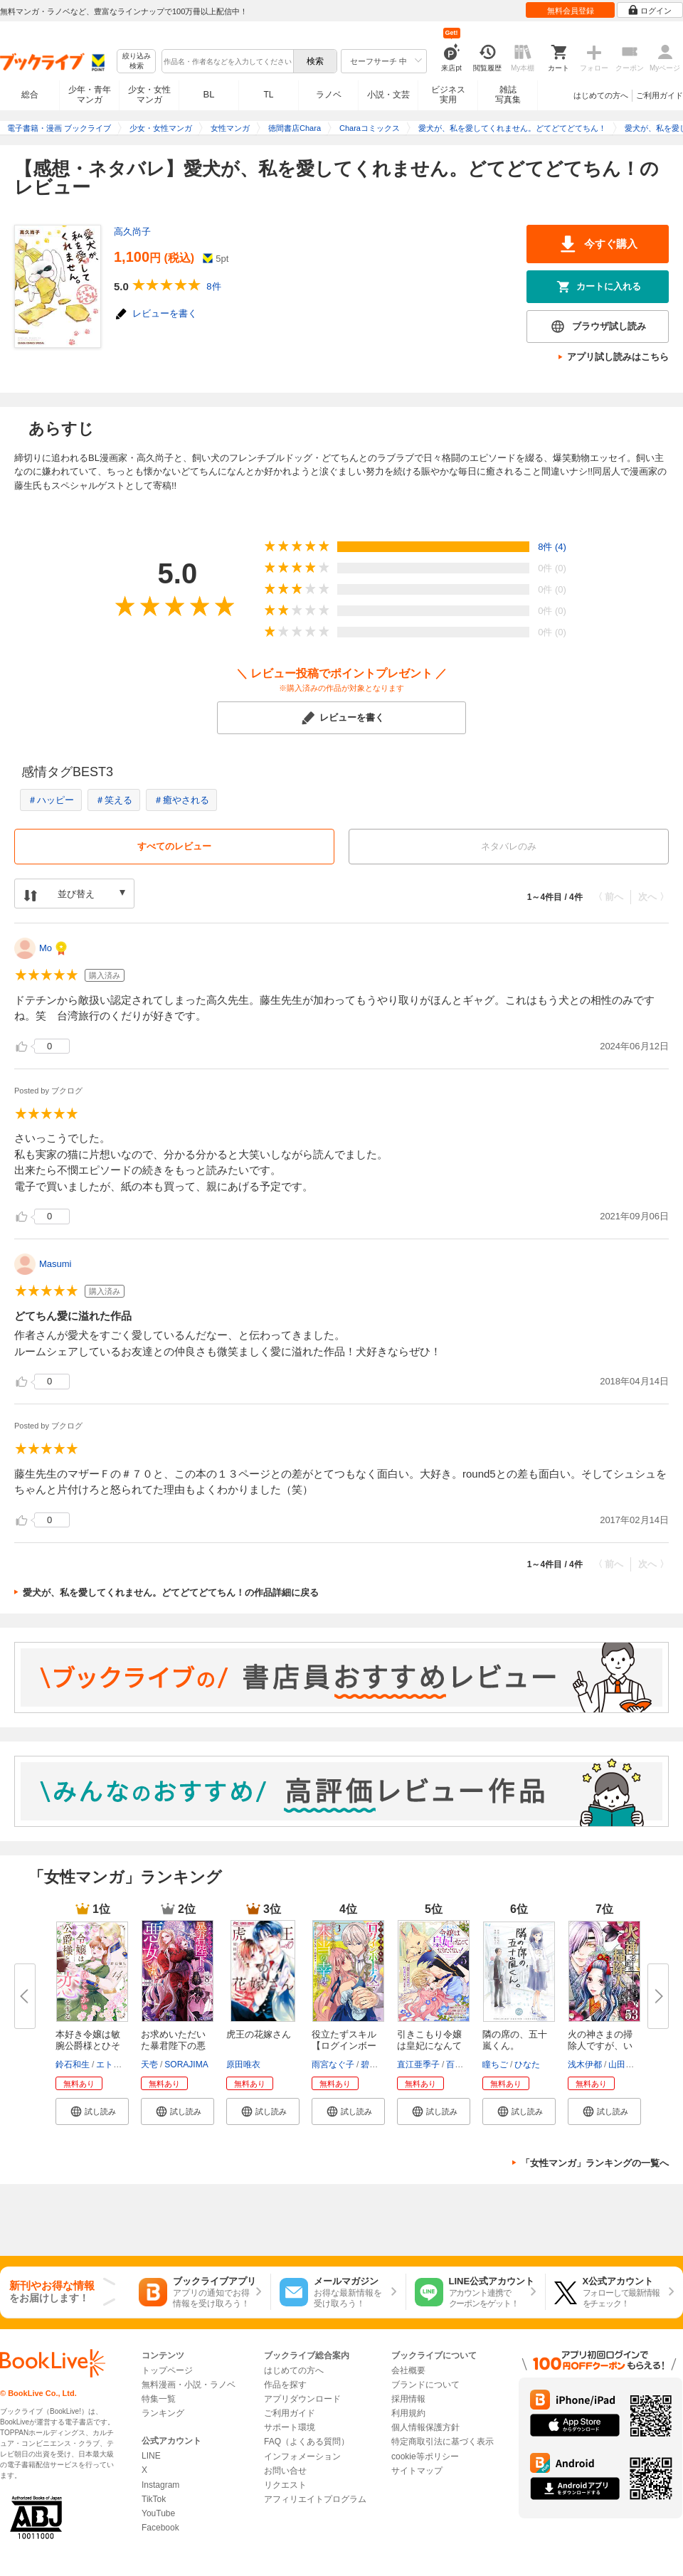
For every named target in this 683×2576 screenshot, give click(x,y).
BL (209, 94)
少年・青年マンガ (89, 95)
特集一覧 (159, 2399)
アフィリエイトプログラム (315, 2499)
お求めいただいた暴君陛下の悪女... (173, 2045)
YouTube (158, 2513)
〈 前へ (608, 896)
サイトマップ (417, 2471)
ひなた (527, 2064)
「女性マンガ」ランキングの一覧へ (595, 2163)
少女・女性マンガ (149, 95)
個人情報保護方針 (425, 2427)
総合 (29, 95)
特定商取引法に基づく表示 (442, 2442)
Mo (45, 948)
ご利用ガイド (659, 95)
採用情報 (408, 2399)
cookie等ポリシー (425, 2456)
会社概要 (408, 2370)
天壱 (149, 2064)
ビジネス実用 (448, 95)
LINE (151, 2456)
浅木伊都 (585, 2064)
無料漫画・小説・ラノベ (188, 2385)
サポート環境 (289, 2427)
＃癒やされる (181, 800)
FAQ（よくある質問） (306, 2442)
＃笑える (113, 800)
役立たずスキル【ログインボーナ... (344, 2045)
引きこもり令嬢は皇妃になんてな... (429, 2045)
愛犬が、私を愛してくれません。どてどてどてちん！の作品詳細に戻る (171, 1592)
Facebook (160, 2528)
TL (268, 95)
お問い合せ (285, 2471)
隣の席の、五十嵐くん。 (514, 2040)
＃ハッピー (51, 800)
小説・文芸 (388, 95)
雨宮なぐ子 (333, 2064)
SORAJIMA (186, 2064)
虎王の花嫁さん (258, 2034)
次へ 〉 (653, 896)
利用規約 (408, 2413)
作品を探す (285, 2385)
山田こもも (629, 2064)
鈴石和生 (72, 2064)
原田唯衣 (243, 2064)
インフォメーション (302, 2456)
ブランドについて (425, 2385)
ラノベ (329, 95)
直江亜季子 (418, 2064)
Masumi (55, 1263)
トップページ (167, 2370)
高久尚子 (132, 231)
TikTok (154, 2499)
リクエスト (285, 2485)
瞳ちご (495, 2064)
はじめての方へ (600, 95)
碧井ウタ (378, 2064)
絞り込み (136, 61)
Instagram (160, 2485)
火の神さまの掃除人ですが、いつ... (600, 2045)
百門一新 (463, 2064)
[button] (92, 2111)
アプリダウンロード (302, 2399)
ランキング (163, 2413)
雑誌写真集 (508, 95)
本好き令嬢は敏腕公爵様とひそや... (87, 2045)
